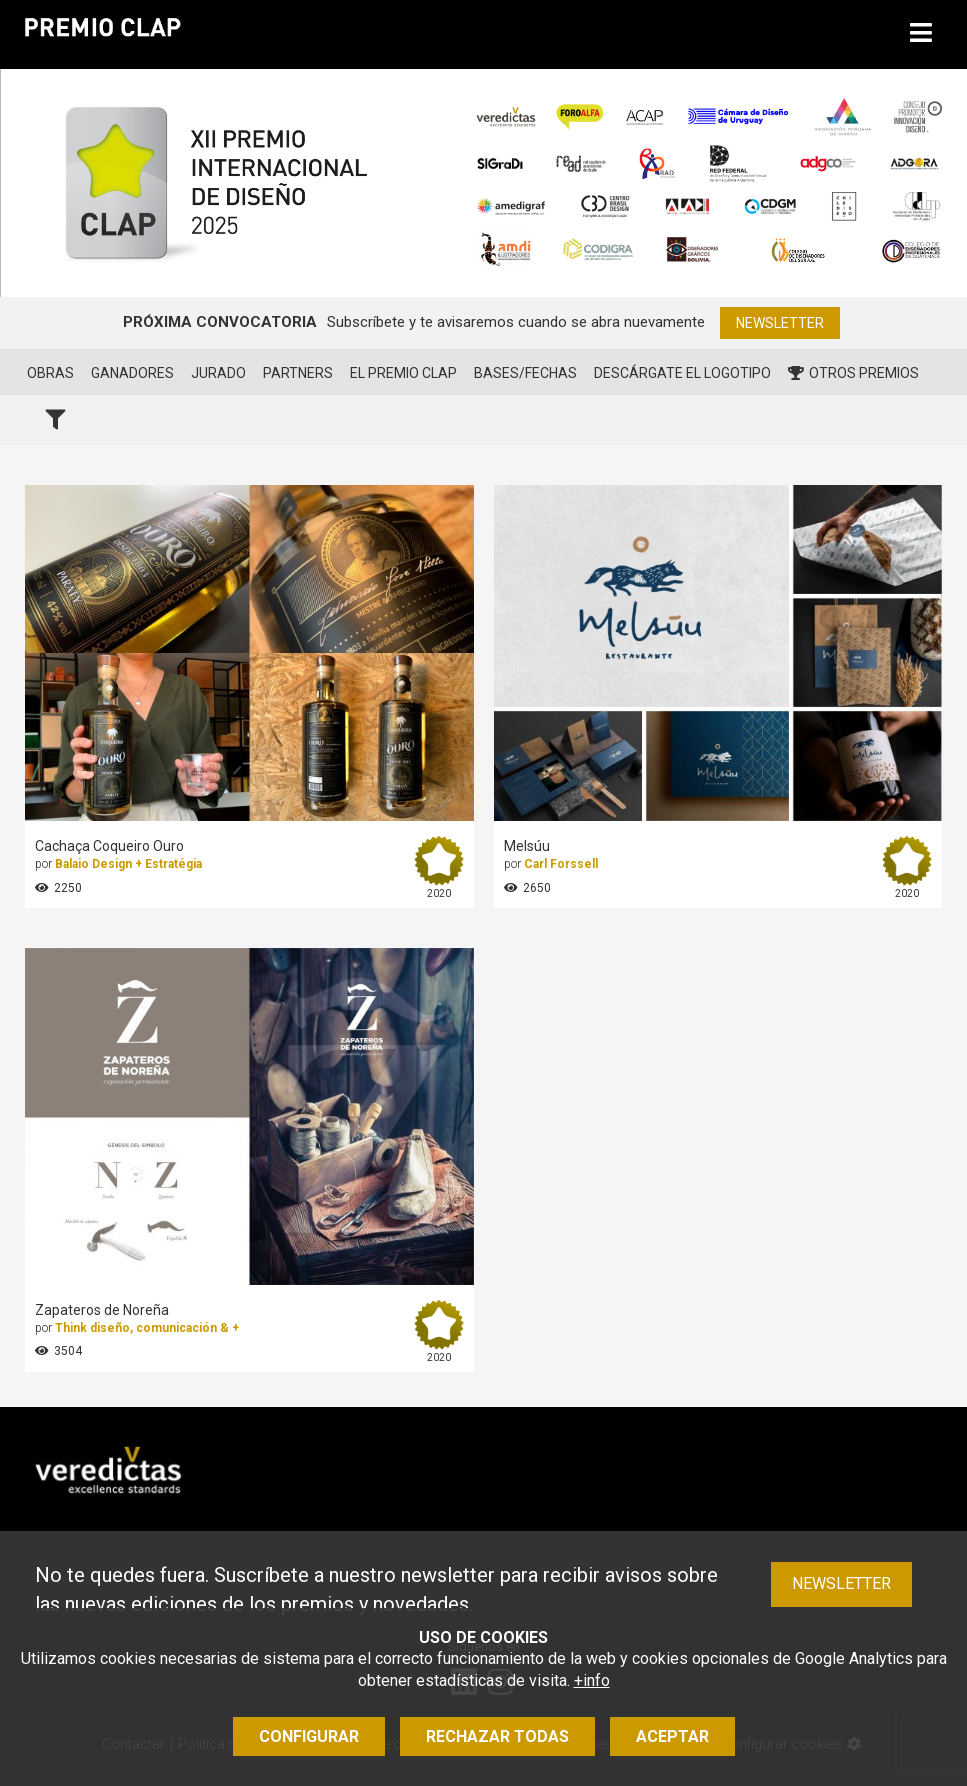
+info (592, 1680)
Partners (298, 373)
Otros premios (853, 373)
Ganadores (132, 373)
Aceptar (672, 1736)
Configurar (309, 1736)
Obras (50, 373)
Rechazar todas (497, 1736)
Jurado (218, 373)
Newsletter (780, 323)
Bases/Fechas (525, 373)
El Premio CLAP (403, 373)
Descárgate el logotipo (682, 373)
